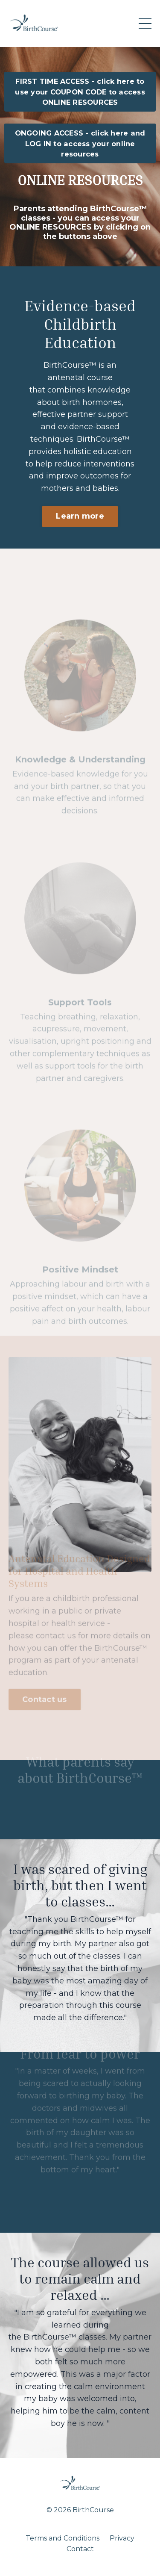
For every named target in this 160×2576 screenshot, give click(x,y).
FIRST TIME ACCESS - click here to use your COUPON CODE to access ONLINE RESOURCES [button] (80, 91)
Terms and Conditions (62, 2538)
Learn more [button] (80, 517)
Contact (80, 2549)
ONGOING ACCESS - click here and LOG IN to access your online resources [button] (80, 143)
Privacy (122, 2538)
